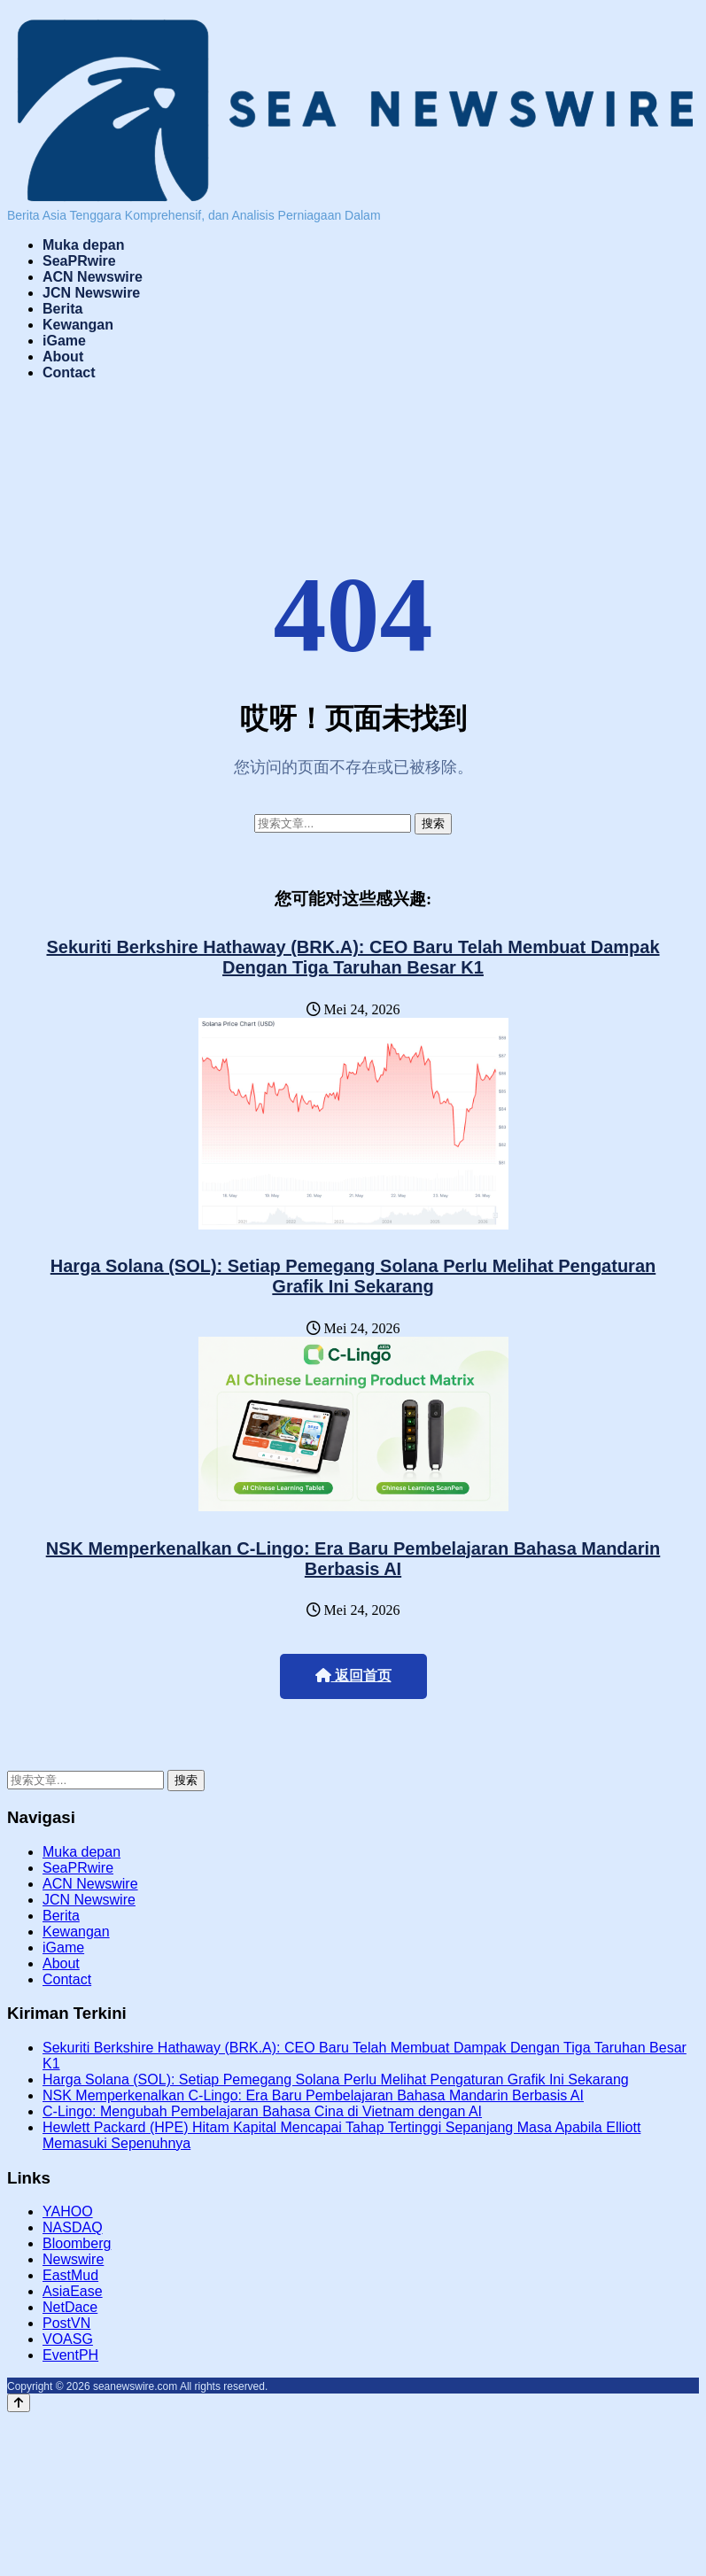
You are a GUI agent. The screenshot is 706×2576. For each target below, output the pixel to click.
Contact (69, 372)
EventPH (70, 2355)
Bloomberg (77, 2243)
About (63, 356)
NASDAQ (73, 2227)
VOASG (68, 2339)
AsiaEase (73, 2291)
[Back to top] (18, 2403)
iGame (64, 340)
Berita (62, 308)
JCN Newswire (91, 292)
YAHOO (68, 2211)
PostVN (66, 2323)
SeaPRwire (79, 260)
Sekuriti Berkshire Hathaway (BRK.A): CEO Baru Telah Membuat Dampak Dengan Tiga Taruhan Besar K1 (352, 957)
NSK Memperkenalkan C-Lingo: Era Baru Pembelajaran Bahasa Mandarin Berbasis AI (353, 1559)
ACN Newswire (93, 276)
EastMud (70, 2275)
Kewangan (78, 324)
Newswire (73, 2259)
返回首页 (353, 1675)
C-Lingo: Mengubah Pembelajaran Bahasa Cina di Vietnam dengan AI (262, 2111)
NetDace (70, 2307)
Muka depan (83, 244)
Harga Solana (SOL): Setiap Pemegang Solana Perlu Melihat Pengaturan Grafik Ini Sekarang (353, 1276)
